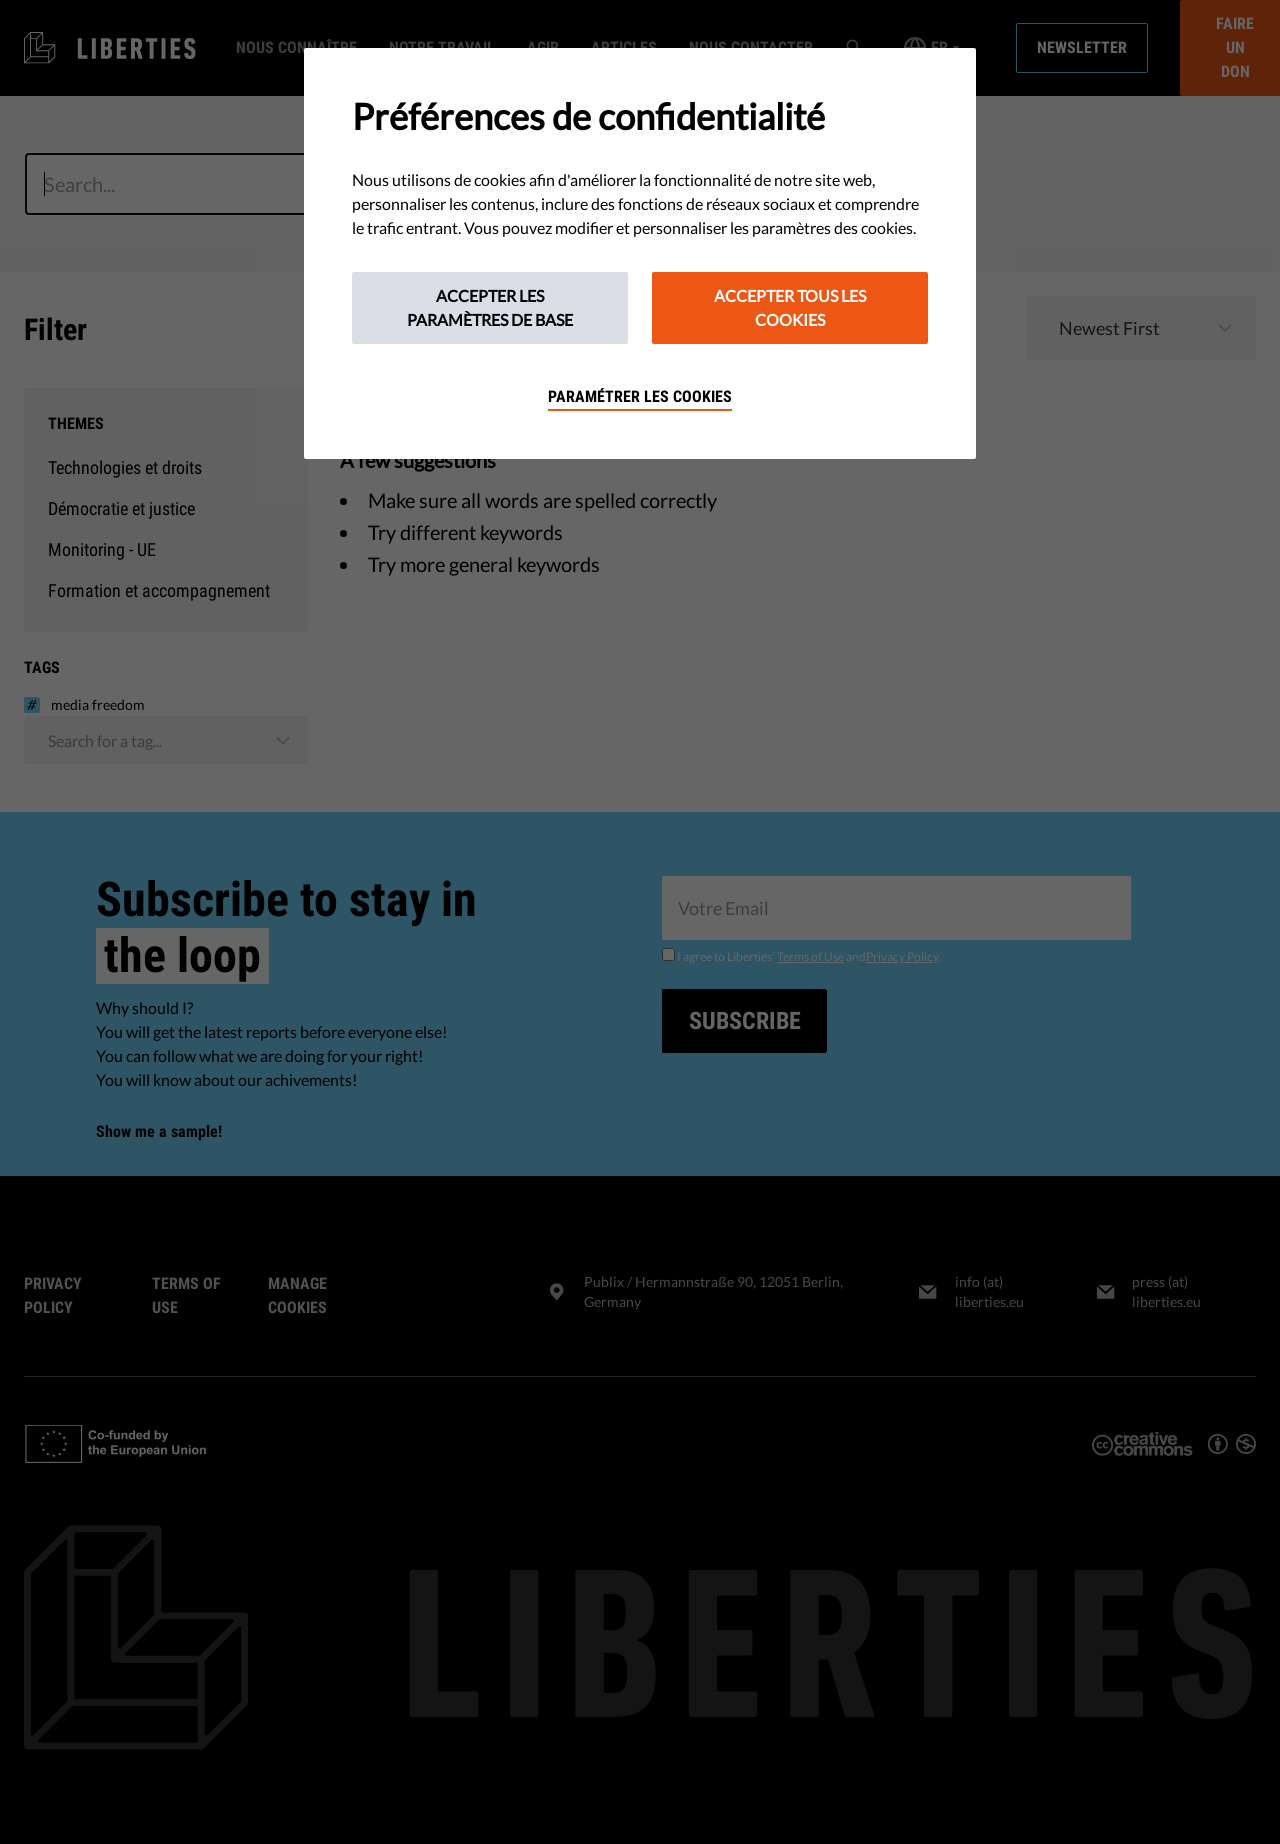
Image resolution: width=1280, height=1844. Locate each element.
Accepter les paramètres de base (490, 307)
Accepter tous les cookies (790, 307)
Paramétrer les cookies (640, 396)
